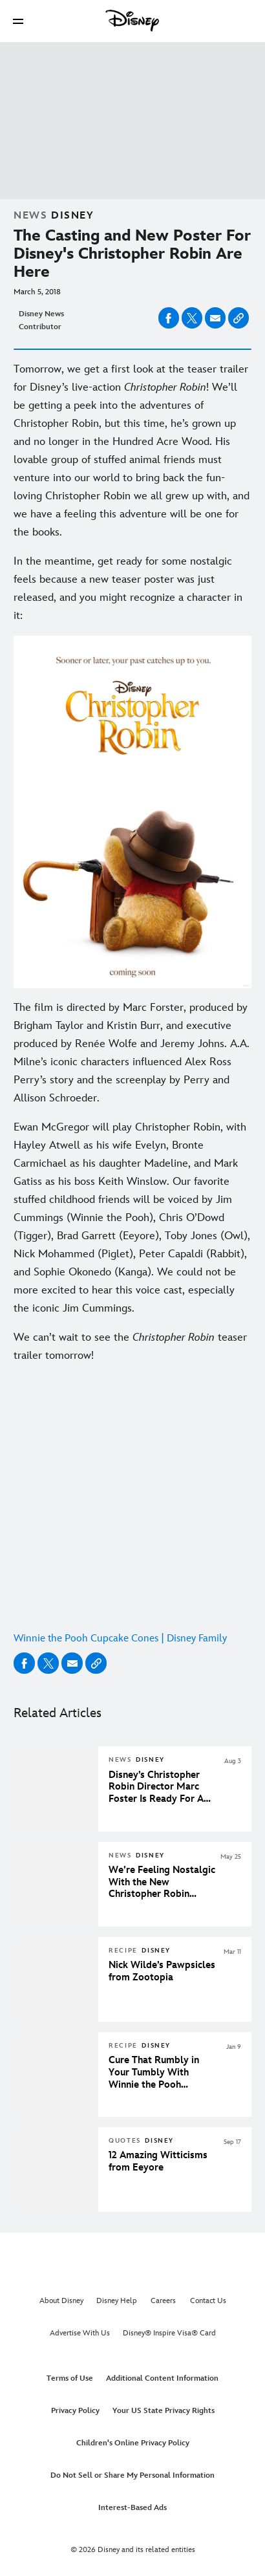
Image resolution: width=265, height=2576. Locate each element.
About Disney (61, 2301)
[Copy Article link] (238, 318)
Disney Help (116, 2301)
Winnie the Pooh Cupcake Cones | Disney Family (120, 1638)
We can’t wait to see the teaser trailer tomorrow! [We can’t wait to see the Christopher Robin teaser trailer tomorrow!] (130, 1346)
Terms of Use (70, 2378)
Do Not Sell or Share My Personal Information (132, 2475)
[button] (18, 21)
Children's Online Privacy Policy (132, 2443)
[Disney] (132, 21)
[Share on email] (215, 318)
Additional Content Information (162, 2378)
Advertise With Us (80, 2333)
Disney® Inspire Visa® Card (169, 2333)
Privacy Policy (75, 2411)
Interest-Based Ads (132, 2508)
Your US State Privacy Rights (163, 2411)
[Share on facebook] (168, 318)
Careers (163, 2301)
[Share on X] (192, 318)
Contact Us (208, 2301)
